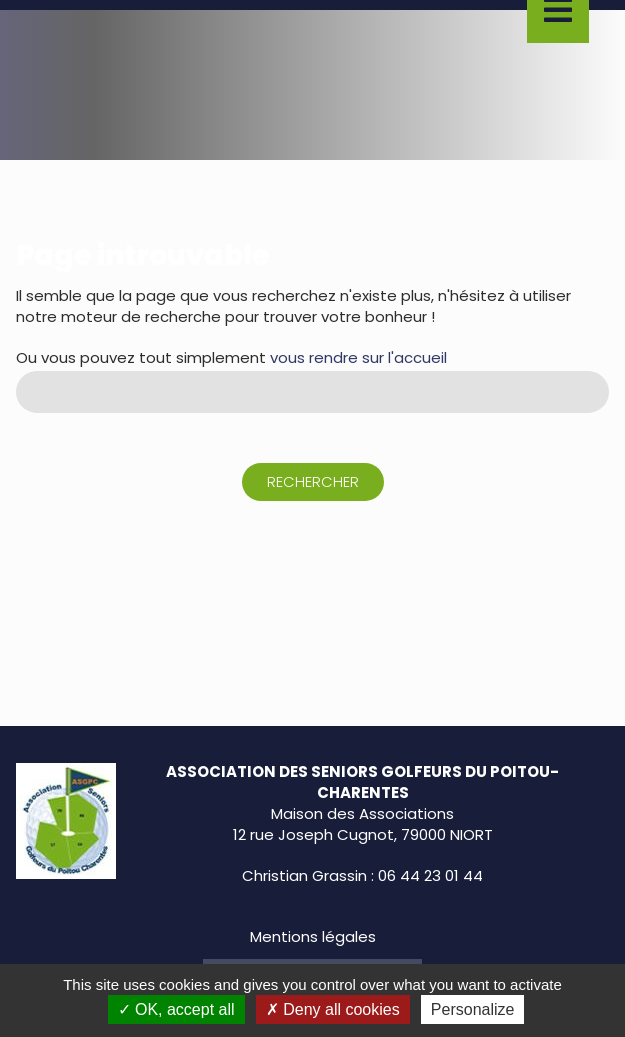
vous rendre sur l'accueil (358, 357)
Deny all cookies (333, 1009)
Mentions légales (313, 936)
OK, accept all (176, 1009)
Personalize (473, 1009)
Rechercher (313, 481)
